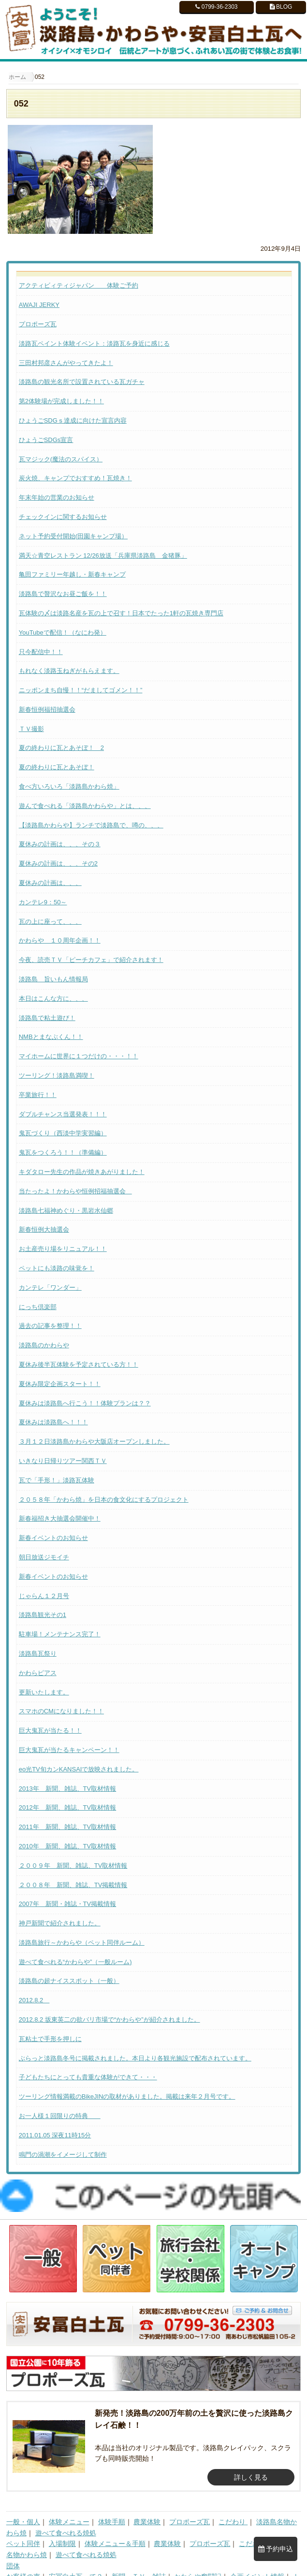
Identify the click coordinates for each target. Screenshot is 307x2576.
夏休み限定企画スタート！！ (60, 1383)
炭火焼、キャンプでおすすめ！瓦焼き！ (75, 478)
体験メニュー (69, 2500)
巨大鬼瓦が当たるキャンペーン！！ (69, 1749)
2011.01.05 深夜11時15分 (55, 2135)
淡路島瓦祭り (38, 1653)
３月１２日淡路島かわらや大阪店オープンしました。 (94, 1441)
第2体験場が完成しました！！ (61, 401)
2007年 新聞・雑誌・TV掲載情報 (68, 1903)
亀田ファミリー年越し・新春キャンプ (72, 574)
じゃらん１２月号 (44, 1596)
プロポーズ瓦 (38, 324)
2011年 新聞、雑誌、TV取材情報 (68, 1826)
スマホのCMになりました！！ (61, 1711)
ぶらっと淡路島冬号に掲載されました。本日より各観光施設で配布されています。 (135, 2058)
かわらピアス (38, 1673)
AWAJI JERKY (39, 304)
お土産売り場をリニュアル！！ (63, 1248)
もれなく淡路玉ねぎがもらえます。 (69, 670)
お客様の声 (23, 2555)
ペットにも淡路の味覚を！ (56, 1268)
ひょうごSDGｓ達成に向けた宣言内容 (73, 420)
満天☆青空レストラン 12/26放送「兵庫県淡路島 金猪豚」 (103, 555)
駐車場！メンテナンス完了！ (60, 1634)
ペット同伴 (23, 2522)
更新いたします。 (44, 1692)
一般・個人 (23, 2500)
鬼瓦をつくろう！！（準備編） (63, 1152)
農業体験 (147, 2500)
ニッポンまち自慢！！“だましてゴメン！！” (81, 690)
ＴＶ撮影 (31, 728)
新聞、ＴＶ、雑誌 (139, 2555)
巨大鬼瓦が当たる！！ (50, 1730)
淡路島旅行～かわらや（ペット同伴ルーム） (82, 1942)
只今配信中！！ (41, 651)
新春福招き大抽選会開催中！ (60, 1518)
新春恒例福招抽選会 (47, 709)
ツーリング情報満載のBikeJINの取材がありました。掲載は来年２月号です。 (127, 2096)
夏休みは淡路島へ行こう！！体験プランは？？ (85, 1403)
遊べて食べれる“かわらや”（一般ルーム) (75, 1962)
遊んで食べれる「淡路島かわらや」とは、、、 (85, 805)
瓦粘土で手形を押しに (50, 2039)
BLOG (281, 6)
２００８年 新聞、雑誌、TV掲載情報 (73, 1885)
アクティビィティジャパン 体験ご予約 (78, 285)
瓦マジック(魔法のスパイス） (60, 459)
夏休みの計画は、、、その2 (58, 863)
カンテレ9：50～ (43, 902)
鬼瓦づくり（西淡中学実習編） (63, 1133)
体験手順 (111, 2500)
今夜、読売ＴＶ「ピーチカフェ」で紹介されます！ (91, 959)
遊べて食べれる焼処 (65, 2511)
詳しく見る (251, 2455)
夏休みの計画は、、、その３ (60, 844)
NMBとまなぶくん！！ (51, 1036)
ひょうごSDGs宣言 (46, 439)
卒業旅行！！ (38, 1094)
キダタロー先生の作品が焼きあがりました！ (82, 1171)
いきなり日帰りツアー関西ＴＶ (63, 1460)
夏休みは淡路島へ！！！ (53, 1422)
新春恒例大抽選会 (44, 1229)
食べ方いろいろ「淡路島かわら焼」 (69, 786)
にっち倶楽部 (38, 1307)
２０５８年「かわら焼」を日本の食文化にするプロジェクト (104, 1499)
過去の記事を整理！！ (50, 1325)
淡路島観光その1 (42, 1614)
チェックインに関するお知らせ (63, 516)
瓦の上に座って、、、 (50, 921)
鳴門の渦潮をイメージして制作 (63, 2154)
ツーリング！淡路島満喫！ (56, 1075)
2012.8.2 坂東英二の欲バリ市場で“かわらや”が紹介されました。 (109, 2019)
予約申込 (275, 2549)
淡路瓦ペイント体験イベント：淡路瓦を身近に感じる (94, 343)
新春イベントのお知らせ (53, 1537)
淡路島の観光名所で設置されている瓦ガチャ (82, 381)
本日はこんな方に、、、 (53, 998)
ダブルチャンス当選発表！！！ (63, 1114)
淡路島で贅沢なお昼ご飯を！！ (63, 593)
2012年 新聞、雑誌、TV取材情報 (68, 1807)
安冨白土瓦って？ (76, 2555)
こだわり (233, 2500)
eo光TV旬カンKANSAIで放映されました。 (79, 1769)
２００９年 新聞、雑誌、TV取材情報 (73, 1865)
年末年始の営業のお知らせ (56, 497)
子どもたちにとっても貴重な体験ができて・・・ (88, 2077)
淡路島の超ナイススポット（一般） (69, 1980)
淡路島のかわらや (44, 1345)
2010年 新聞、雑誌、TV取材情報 (68, 1846)
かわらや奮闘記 (197, 2555)
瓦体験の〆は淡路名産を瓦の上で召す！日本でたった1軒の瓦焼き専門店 (121, 613)
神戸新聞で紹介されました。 (60, 1923)
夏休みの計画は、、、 (50, 882)
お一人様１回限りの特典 (60, 2115)
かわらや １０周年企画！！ (60, 940)
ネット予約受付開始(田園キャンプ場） (73, 536)
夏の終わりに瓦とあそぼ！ (56, 767)
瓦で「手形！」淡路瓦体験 (56, 1480)
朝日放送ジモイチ (44, 1557)
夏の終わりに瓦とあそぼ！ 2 (61, 747)
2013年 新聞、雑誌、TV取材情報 (68, 1788)
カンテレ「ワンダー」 (50, 1287)
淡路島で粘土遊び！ (47, 1017)
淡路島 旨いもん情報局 (53, 979)
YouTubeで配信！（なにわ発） (62, 632)
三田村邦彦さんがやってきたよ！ (66, 362)
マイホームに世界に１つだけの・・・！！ (78, 1056)
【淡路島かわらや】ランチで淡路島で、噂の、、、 (91, 825)
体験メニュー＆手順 (115, 2522)
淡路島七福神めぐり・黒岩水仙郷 (66, 1210)
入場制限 (62, 2522)
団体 (13, 2544)
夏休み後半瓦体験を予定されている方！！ (78, 1364)
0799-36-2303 (216, 6)
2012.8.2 (34, 2000)
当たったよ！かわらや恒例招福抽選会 (75, 1191)
